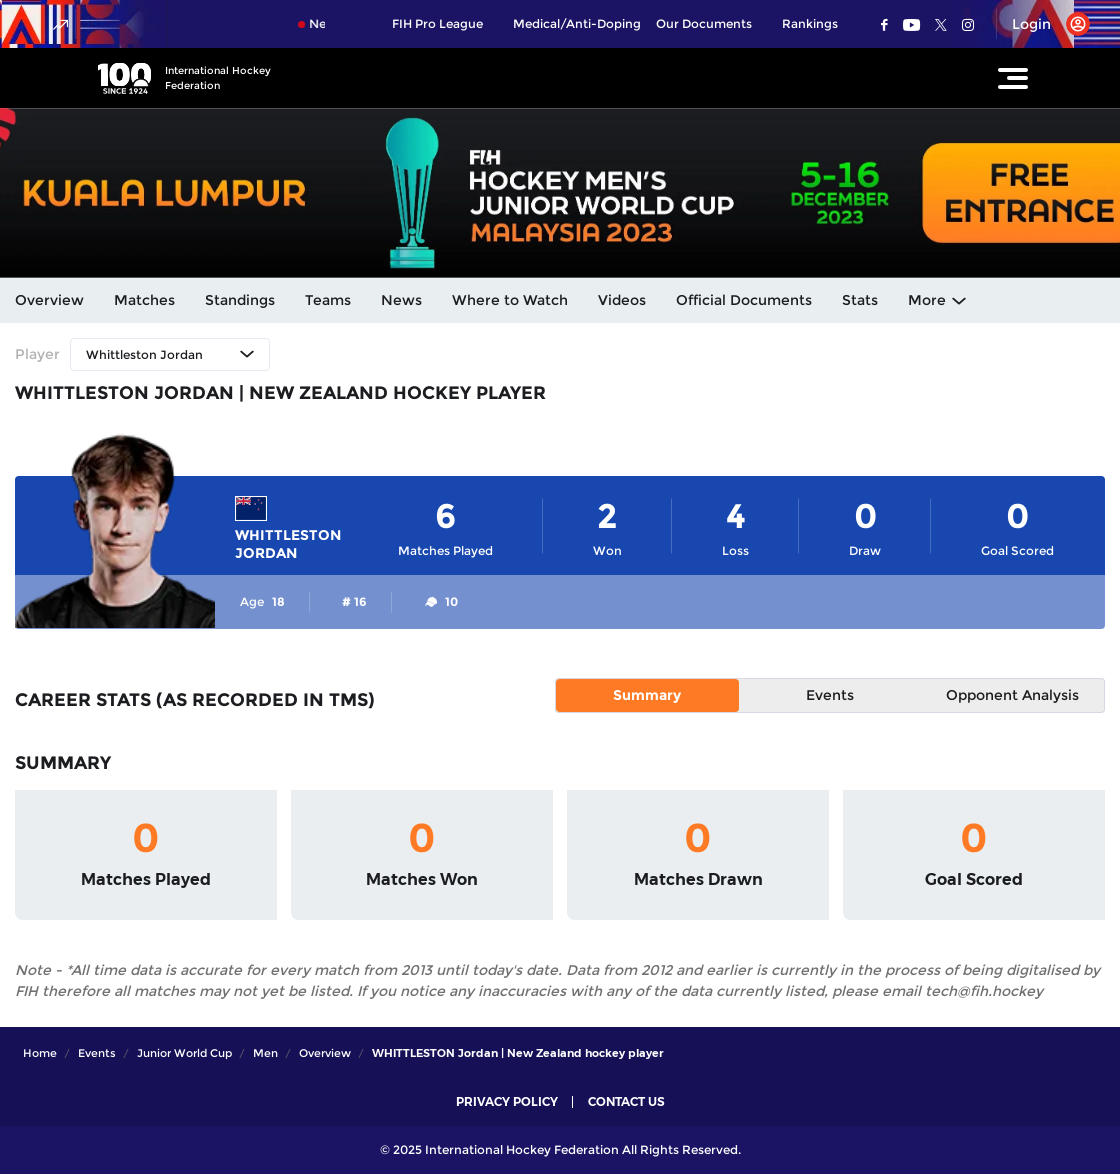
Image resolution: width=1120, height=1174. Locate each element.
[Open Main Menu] (1013, 78)
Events (830, 695)
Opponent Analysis (1012, 695)
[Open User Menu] (1043, 24)
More (927, 300)
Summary (647, 695)
